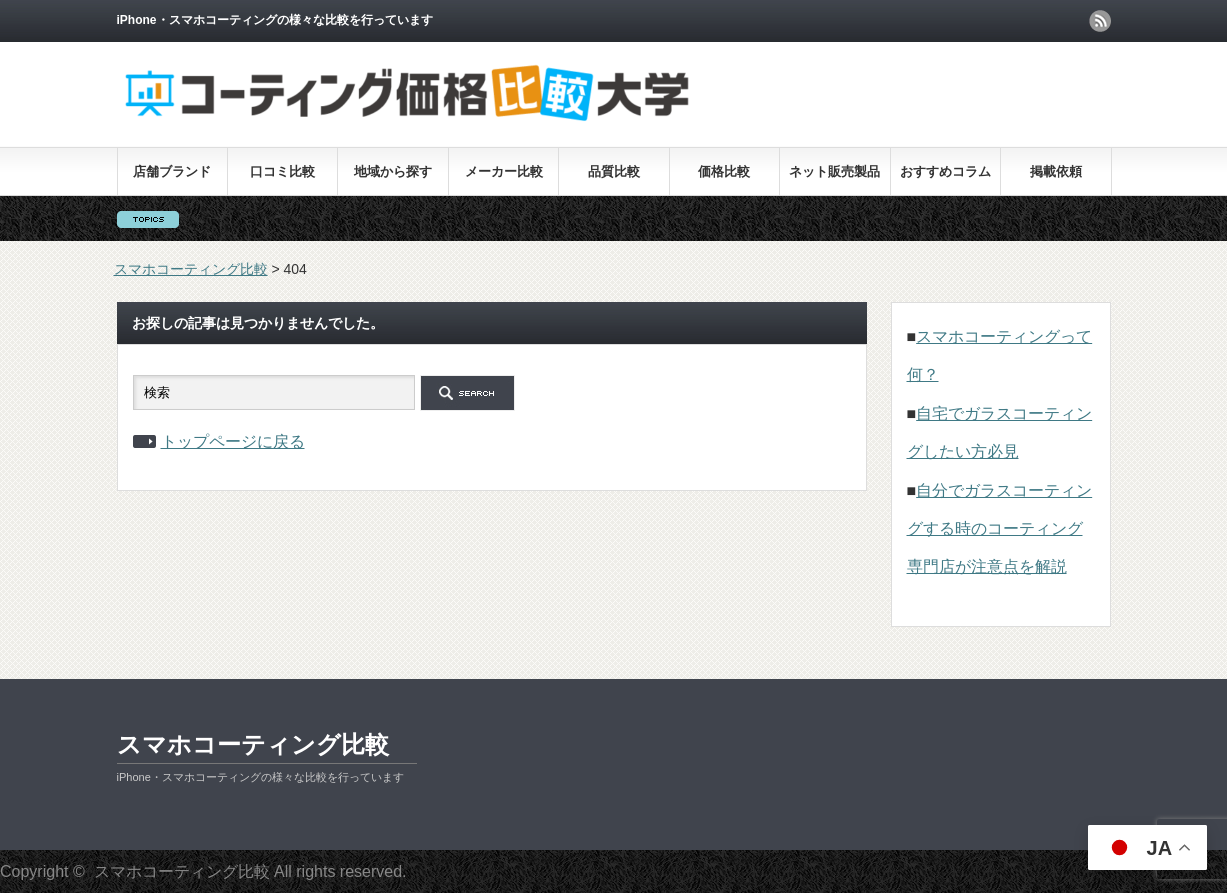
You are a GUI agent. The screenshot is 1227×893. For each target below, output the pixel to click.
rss (1100, 21)
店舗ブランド (172, 171)
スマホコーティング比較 (253, 744)
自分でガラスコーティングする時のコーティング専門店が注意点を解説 (1000, 529)
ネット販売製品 (834, 171)
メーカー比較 (504, 171)
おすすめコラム (945, 171)
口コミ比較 (282, 171)
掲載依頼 (1056, 171)
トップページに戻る (233, 441)
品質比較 (614, 171)
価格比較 (724, 171)
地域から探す (393, 171)
